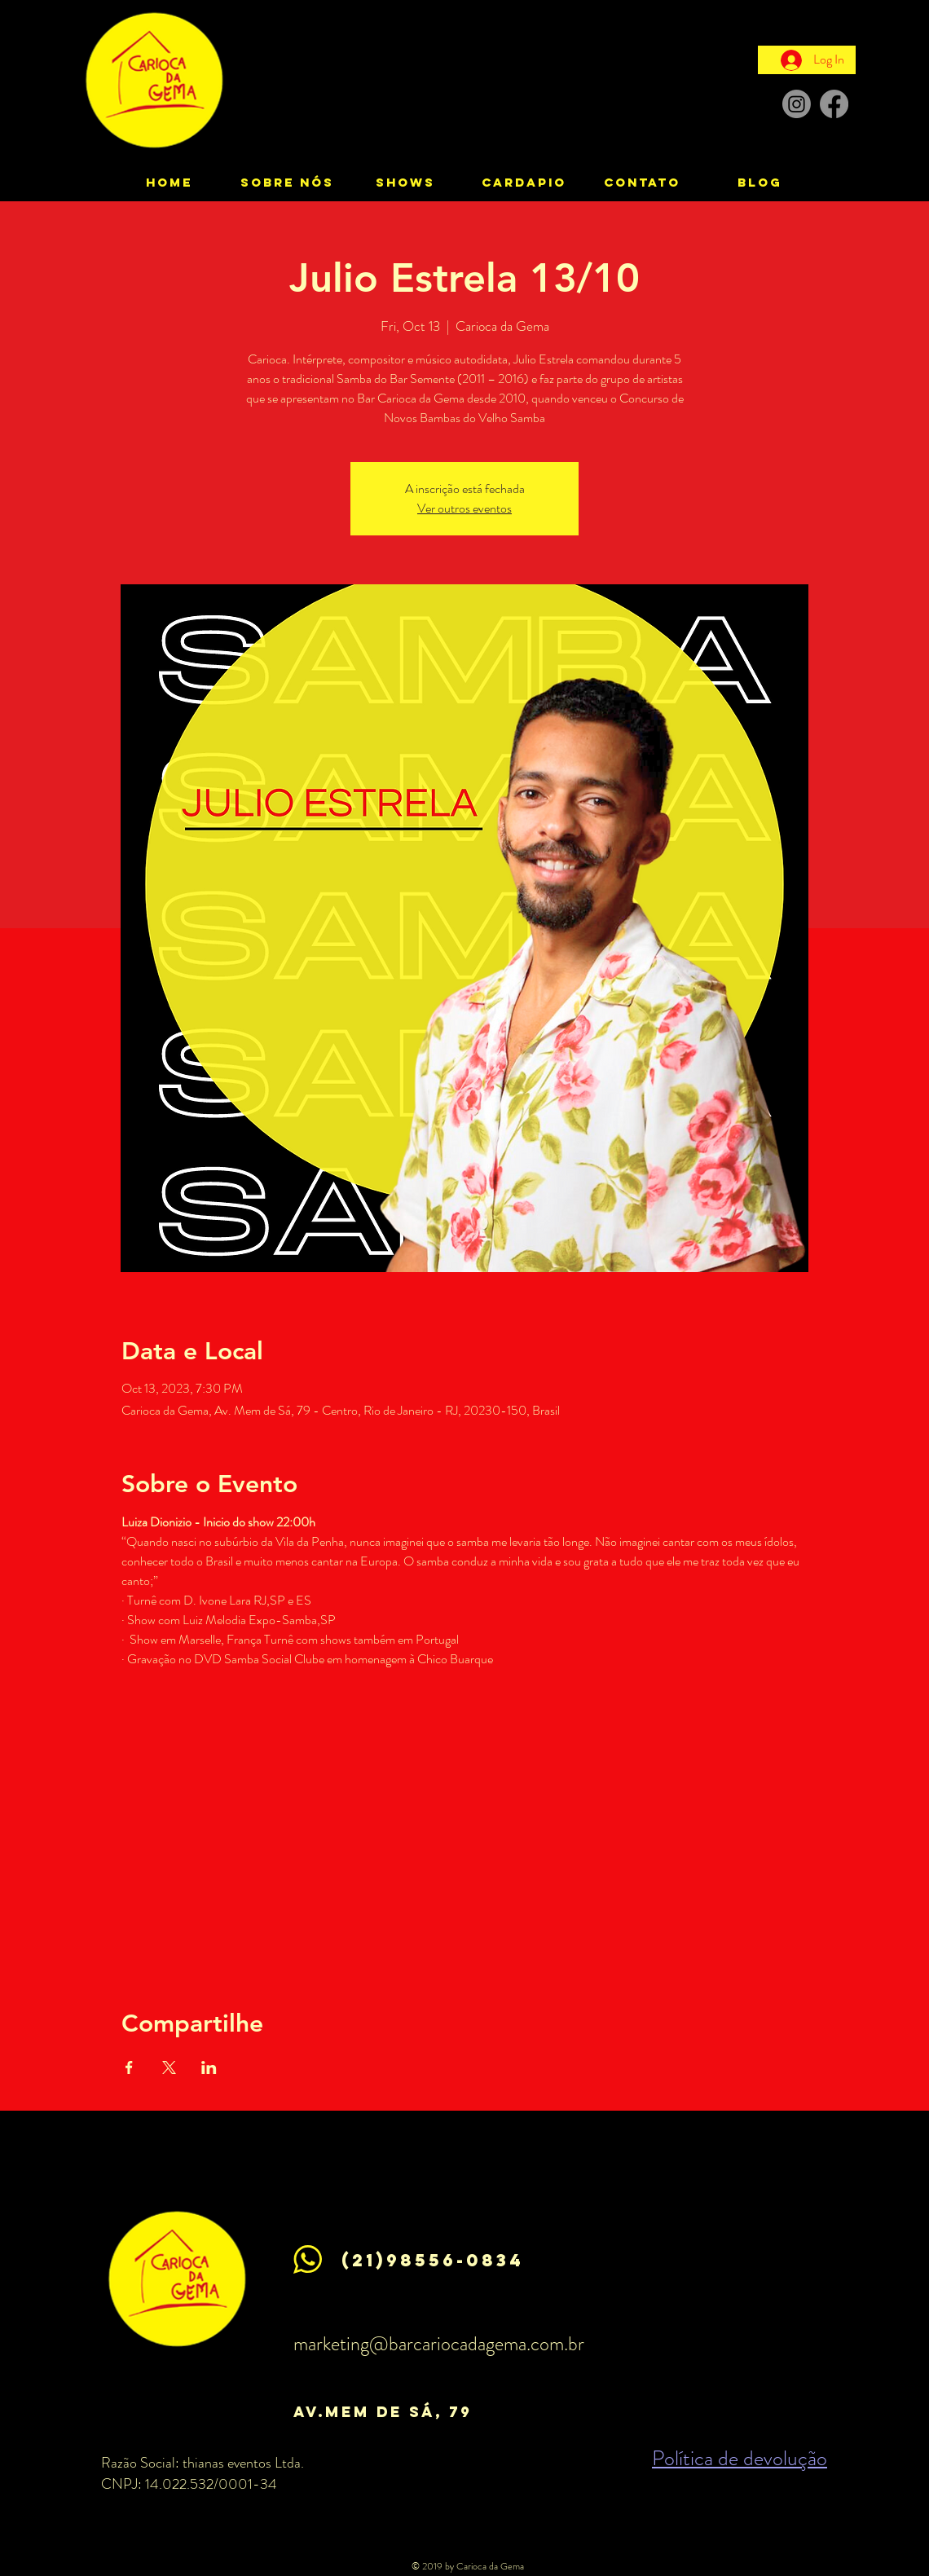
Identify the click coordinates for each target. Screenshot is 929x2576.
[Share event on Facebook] (129, 2067)
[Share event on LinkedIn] (209, 2067)
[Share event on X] (169, 2067)
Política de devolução (739, 2458)
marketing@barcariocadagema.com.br (438, 2344)
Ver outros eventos (464, 508)
